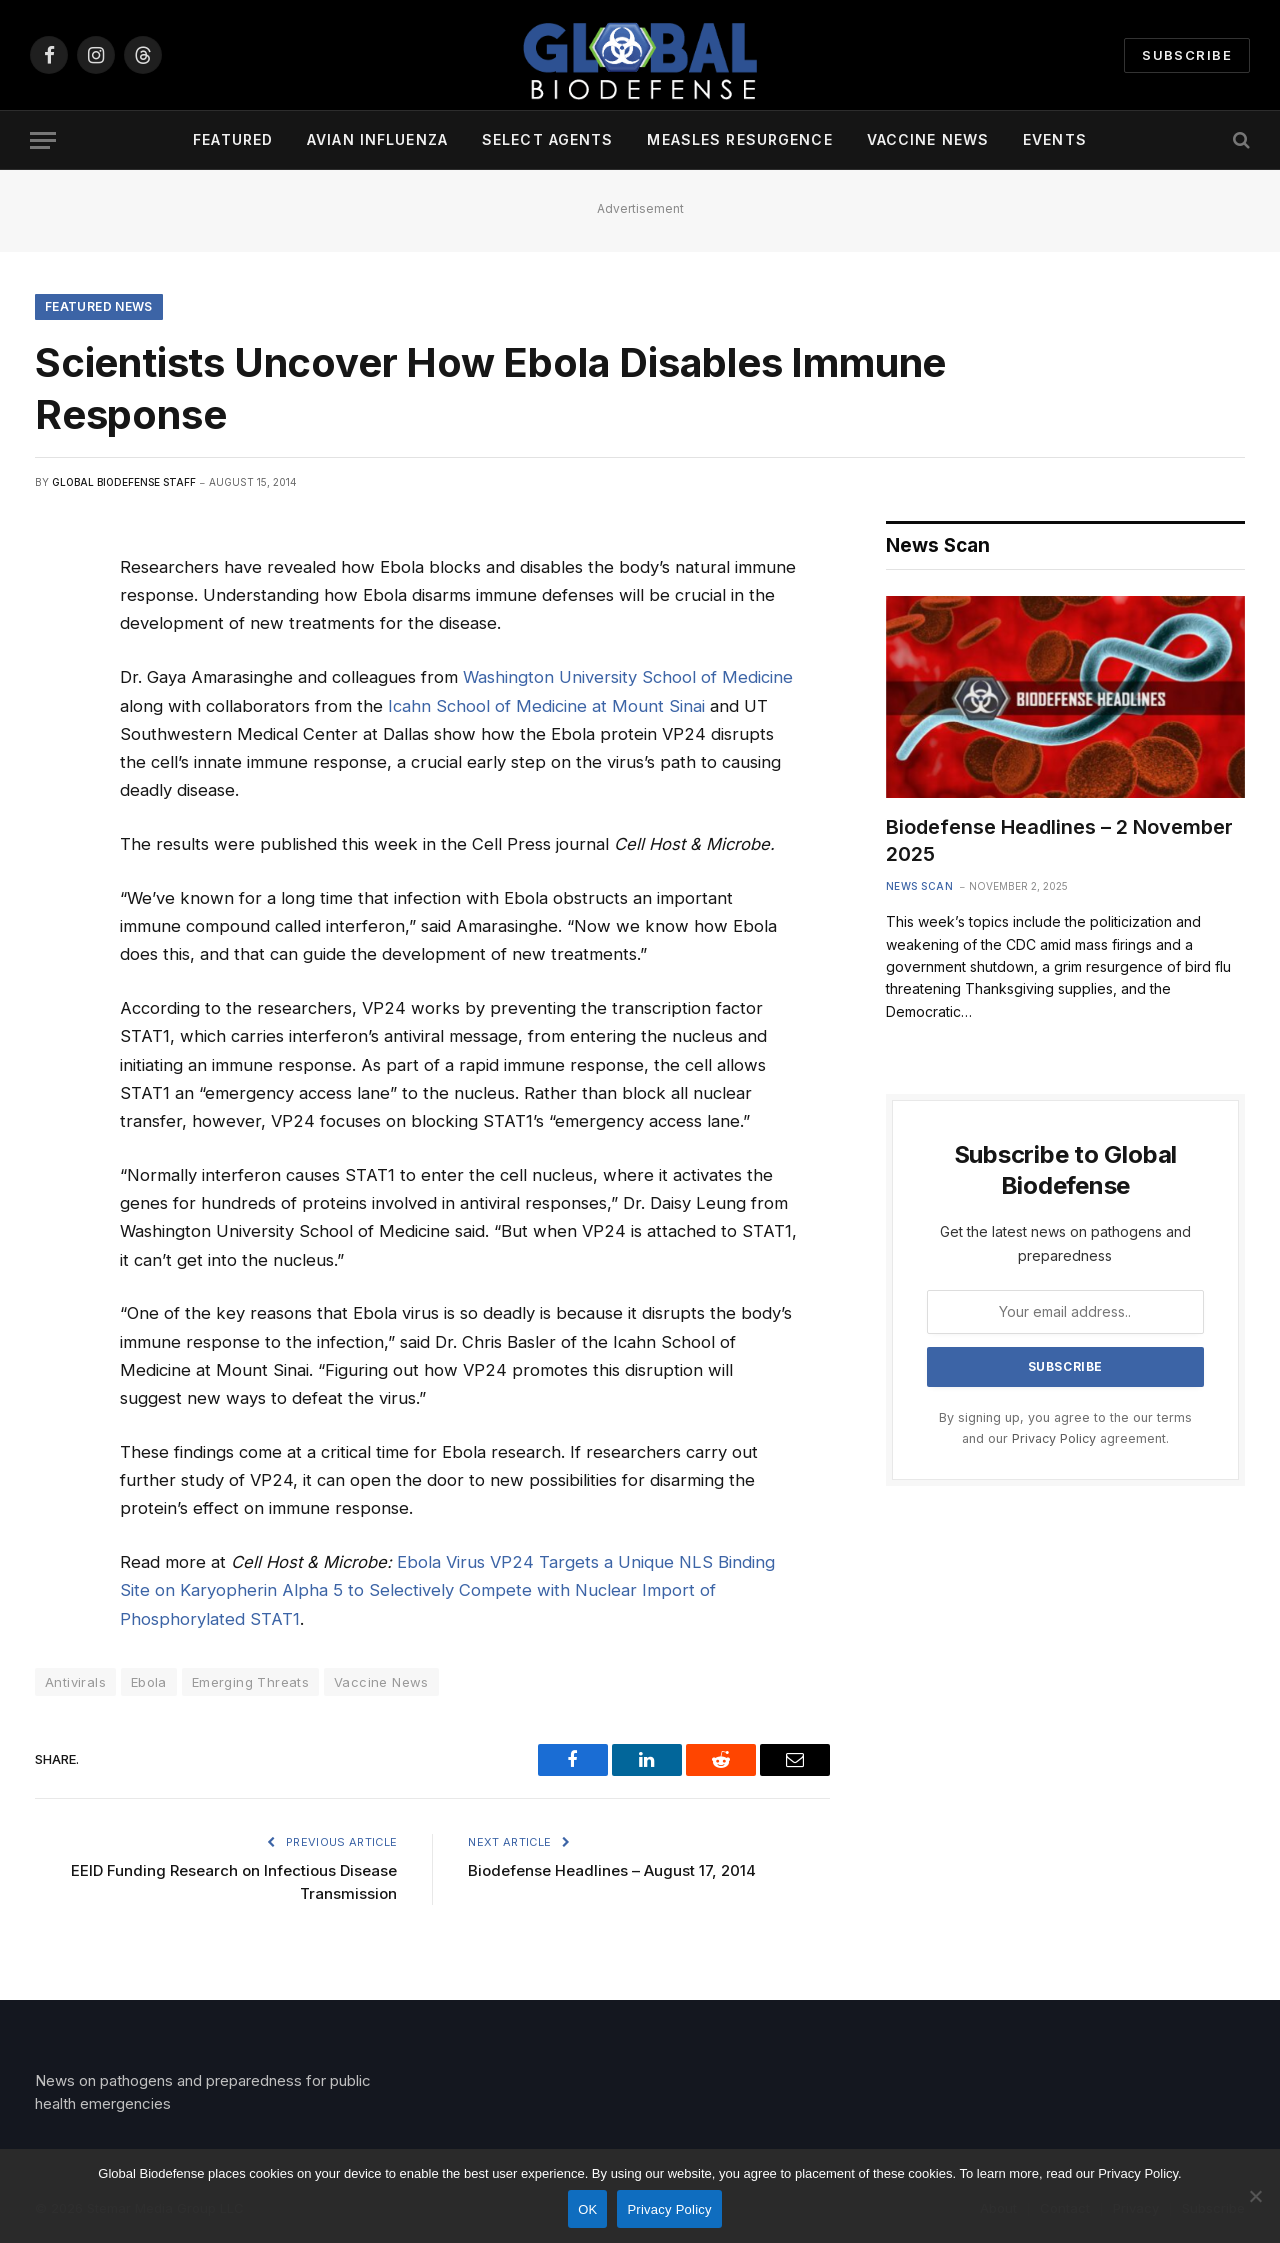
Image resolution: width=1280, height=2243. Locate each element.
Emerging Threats (250, 1682)
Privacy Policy (1054, 1438)
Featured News (99, 306)
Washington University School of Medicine (628, 677)
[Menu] (43, 140)
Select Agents (548, 139)
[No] (1255, 2196)
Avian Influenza (377, 139)
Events (1055, 139)
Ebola (149, 1682)
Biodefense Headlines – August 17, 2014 (612, 1870)
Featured (233, 139)
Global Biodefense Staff (124, 482)
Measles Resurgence (739, 139)
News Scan (920, 886)
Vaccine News (928, 139)
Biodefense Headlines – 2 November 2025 (1059, 840)
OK (587, 2209)
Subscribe (1187, 55)
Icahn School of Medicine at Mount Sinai (546, 706)
